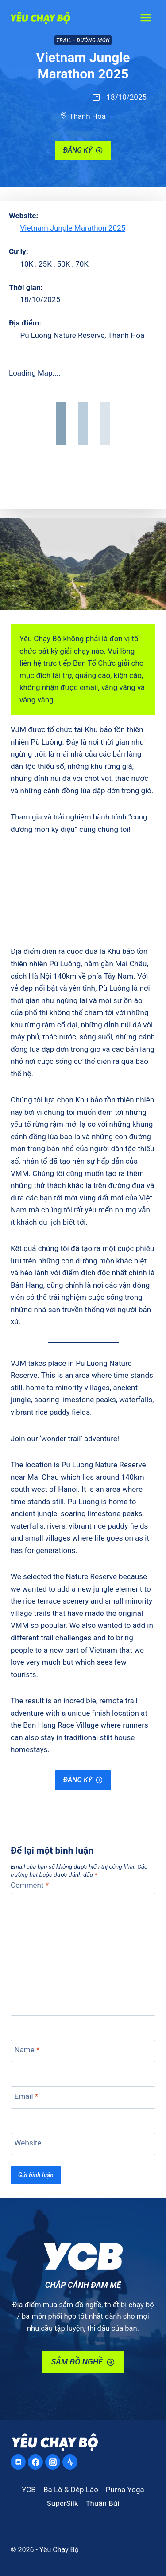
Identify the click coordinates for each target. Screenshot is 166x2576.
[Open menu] (145, 17)
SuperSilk (62, 2503)
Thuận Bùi (102, 2503)
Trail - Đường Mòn (83, 40)
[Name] (83, 2051)
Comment (30, 1885)
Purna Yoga (125, 2489)
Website (28, 2142)
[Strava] (69, 2462)
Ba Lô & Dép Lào (70, 2489)
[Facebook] (35, 2462)
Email (27, 2096)
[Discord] (18, 2462)
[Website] (83, 2144)
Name (27, 2049)
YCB (29, 2489)
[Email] (83, 2097)
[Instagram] (52, 2462)
